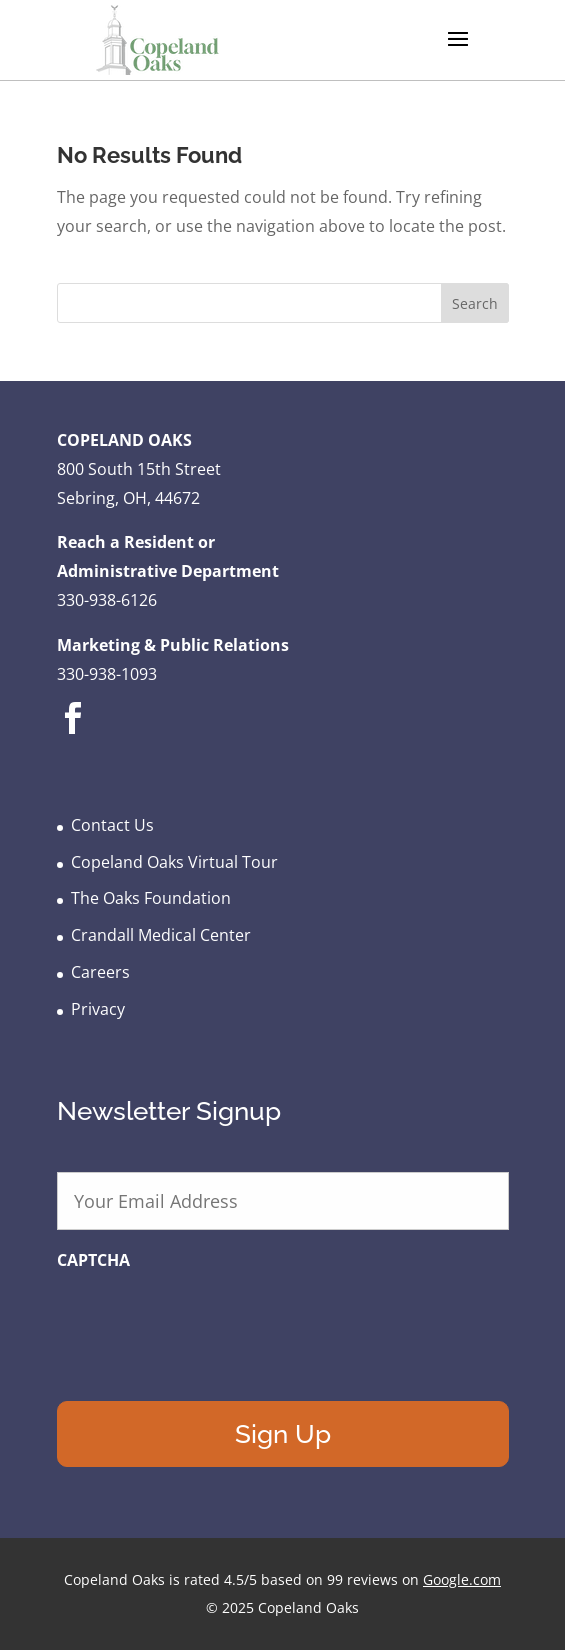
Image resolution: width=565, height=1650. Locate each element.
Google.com (462, 1579)
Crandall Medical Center (161, 935)
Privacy (98, 1009)
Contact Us (112, 825)
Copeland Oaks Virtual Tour (174, 862)
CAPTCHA (93, 1260)
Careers (100, 972)
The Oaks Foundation (151, 898)
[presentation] (209, 1322)
